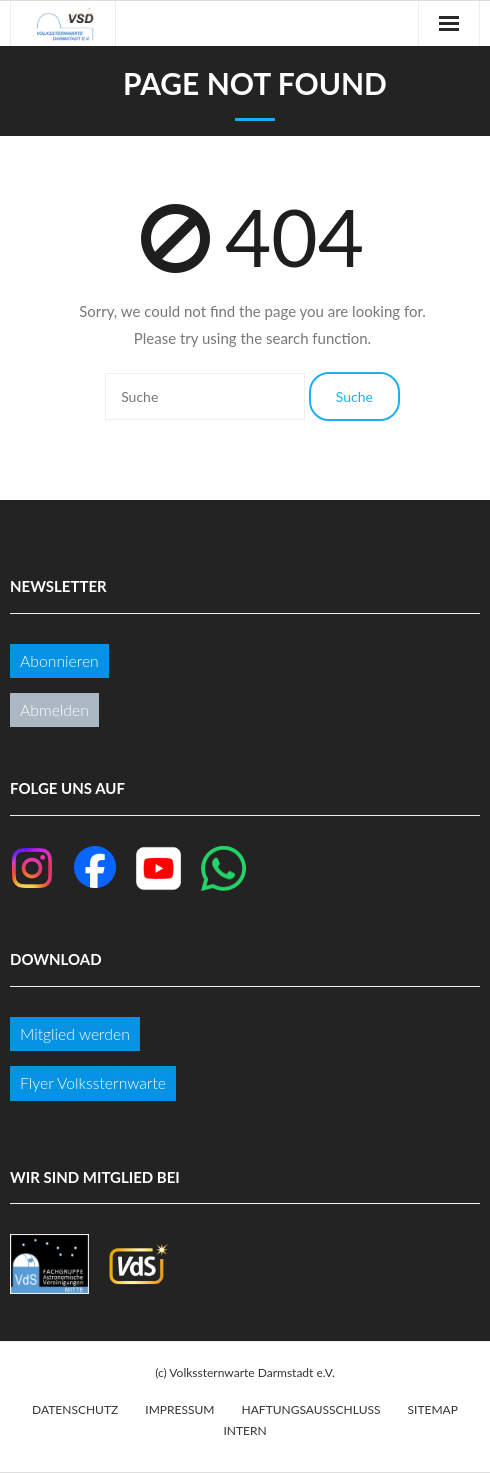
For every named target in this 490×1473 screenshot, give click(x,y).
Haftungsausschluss (311, 1409)
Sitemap (433, 1409)
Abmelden (54, 709)
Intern (244, 1430)
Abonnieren (59, 660)
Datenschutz (75, 1409)
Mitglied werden (75, 1033)
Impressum (179, 1409)
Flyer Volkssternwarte (93, 1082)
